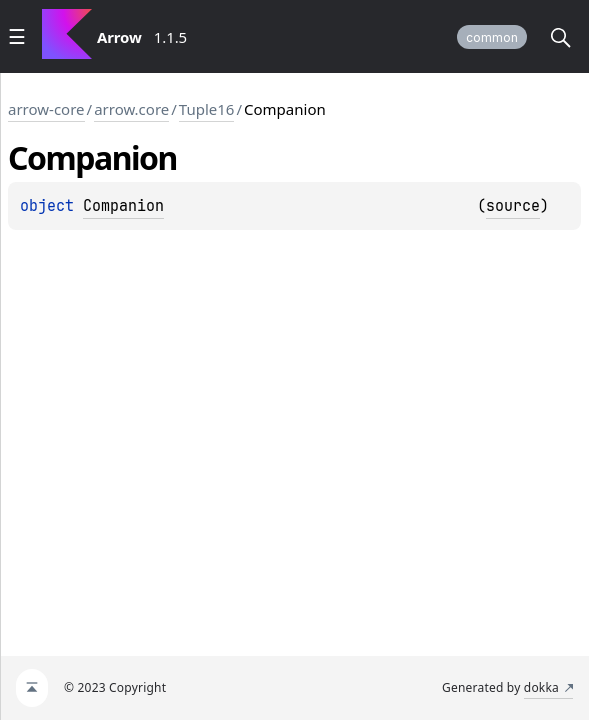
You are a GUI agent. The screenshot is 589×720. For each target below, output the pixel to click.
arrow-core (46, 109)
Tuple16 (207, 109)
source (513, 206)
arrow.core (131, 109)
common (492, 37)
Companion (123, 206)
